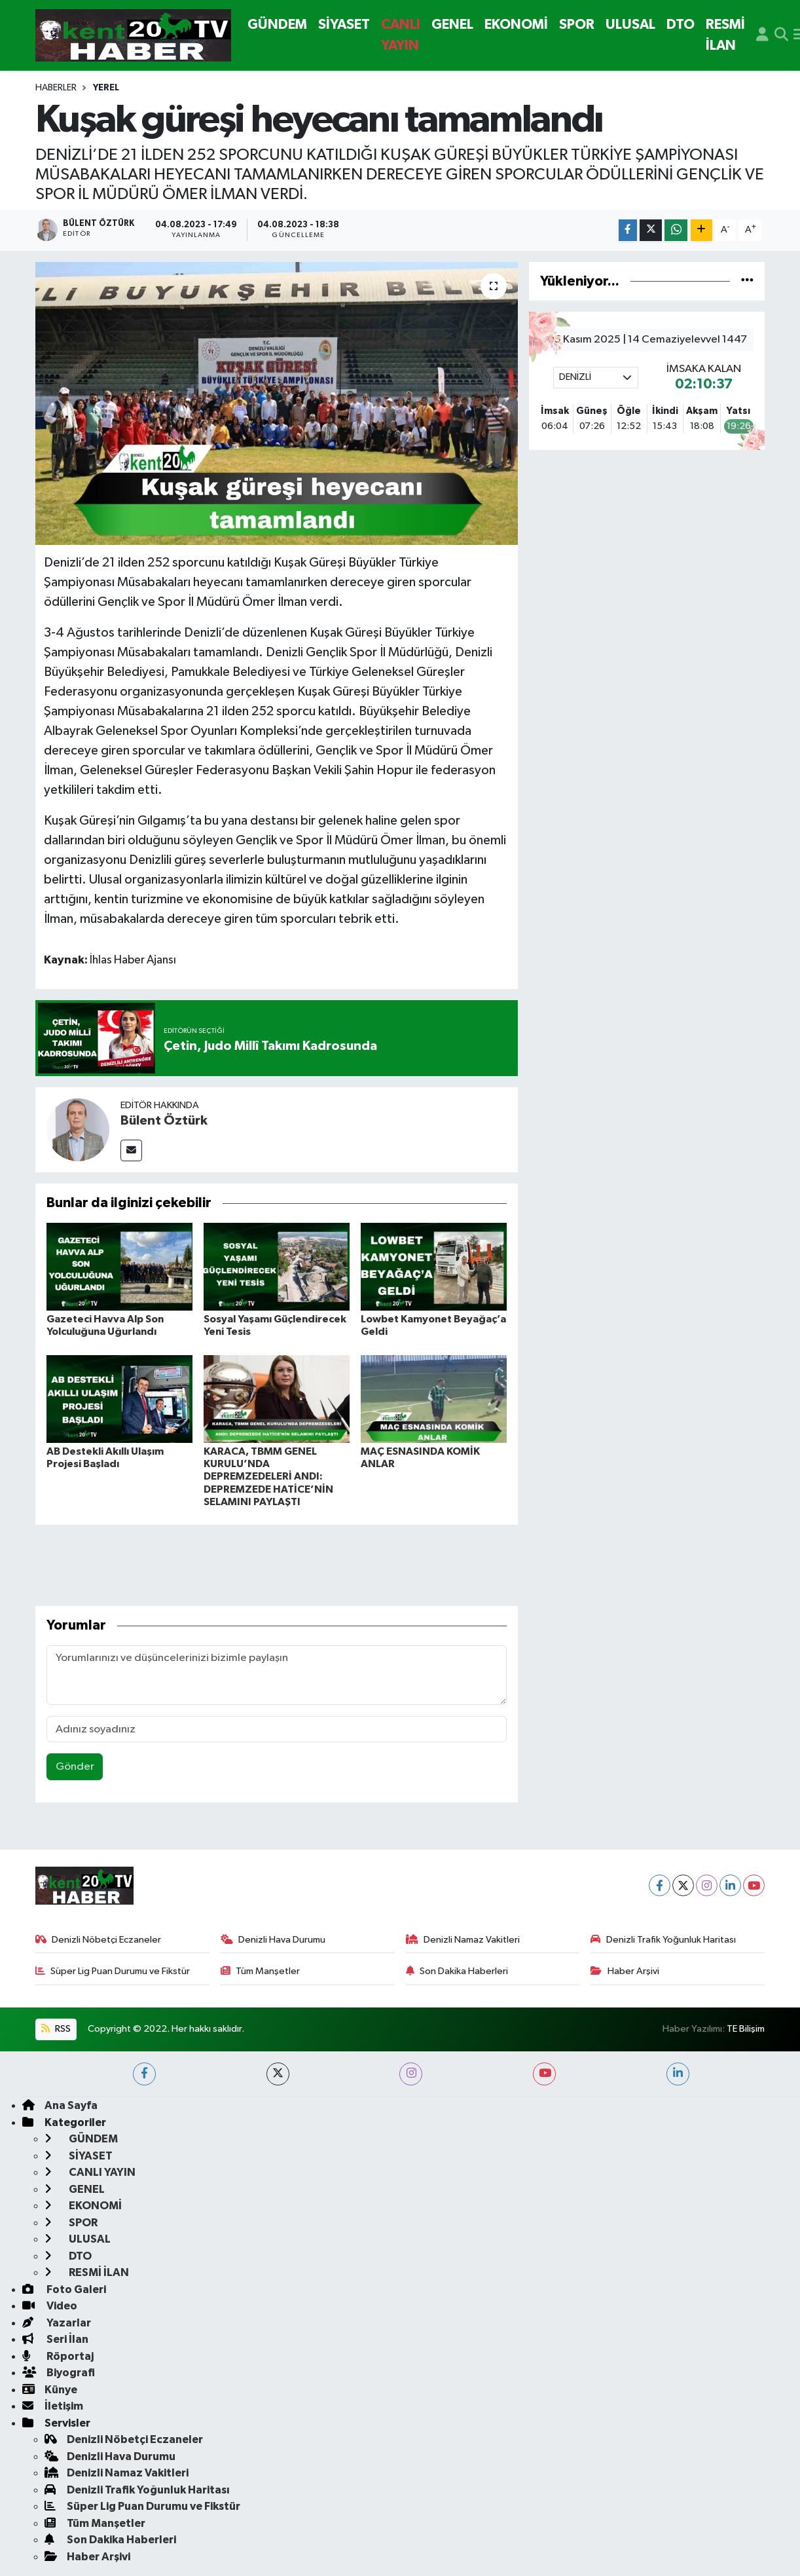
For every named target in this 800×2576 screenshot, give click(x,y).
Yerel (106, 87)
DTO (680, 24)
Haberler (56, 87)
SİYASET (344, 24)
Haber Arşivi (625, 1971)
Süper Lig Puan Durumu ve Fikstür (113, 1971)
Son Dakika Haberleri (457, 1971)
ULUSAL (630, 24)
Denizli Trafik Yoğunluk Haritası (663, 1940)
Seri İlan (55, 2339)
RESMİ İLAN (725, 35)
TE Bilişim (746, 2029)
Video (49, 2305)
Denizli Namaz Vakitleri (463, 1940)
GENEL (452, 24)
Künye (49, 2389)
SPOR (576, 24)
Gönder (75, 1766)
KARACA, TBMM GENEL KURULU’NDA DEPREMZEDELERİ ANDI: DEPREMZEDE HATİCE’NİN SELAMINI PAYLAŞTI (268, 1476)
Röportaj (58, 2356)
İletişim (52, 2406)
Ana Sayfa (60, 2105)
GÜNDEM (277, 24)
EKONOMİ (516, 24)
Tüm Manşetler (260, 1971)
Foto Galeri (64, 2289)
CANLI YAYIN (400, 35)
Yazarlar (56, 2322)
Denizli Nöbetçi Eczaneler (98, 1940)
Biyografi (58, 2372)
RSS (55, 2029)
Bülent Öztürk (164, 1120)
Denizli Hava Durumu (273, 1940)
